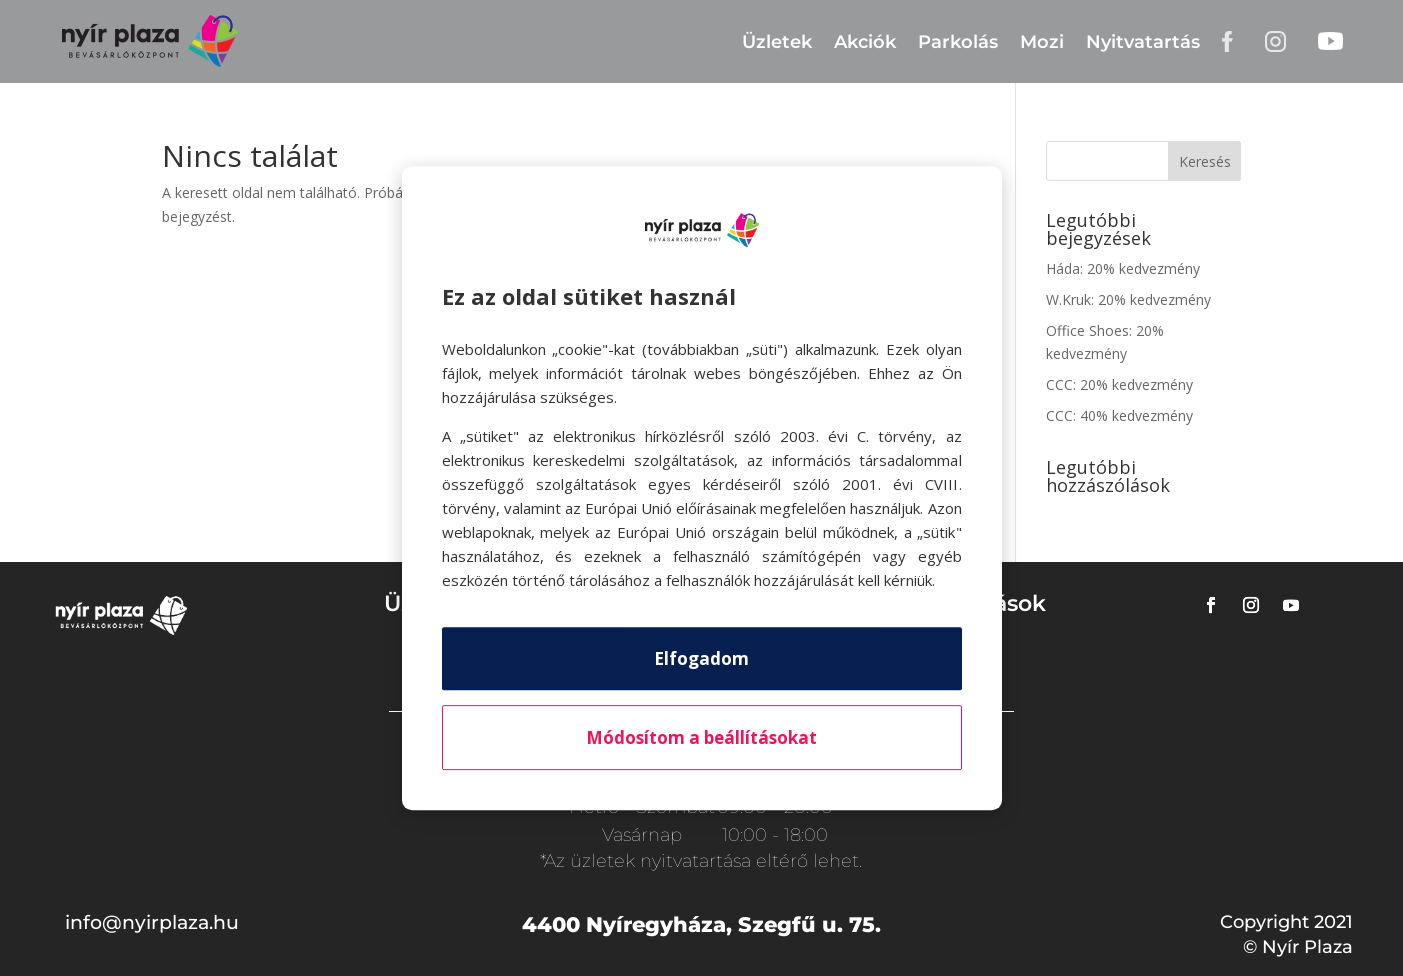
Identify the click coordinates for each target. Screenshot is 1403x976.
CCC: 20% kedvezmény (1119, 384)
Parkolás (958, 42)
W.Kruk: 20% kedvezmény (1128, 299)
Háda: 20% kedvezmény (1123, 268)
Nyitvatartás (1143, 42)
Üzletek (777, 42)
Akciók (865, 42)
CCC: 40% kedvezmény (1119, 415)
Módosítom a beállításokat (701, 737)
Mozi (1042, 42)
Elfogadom (701, 658)
